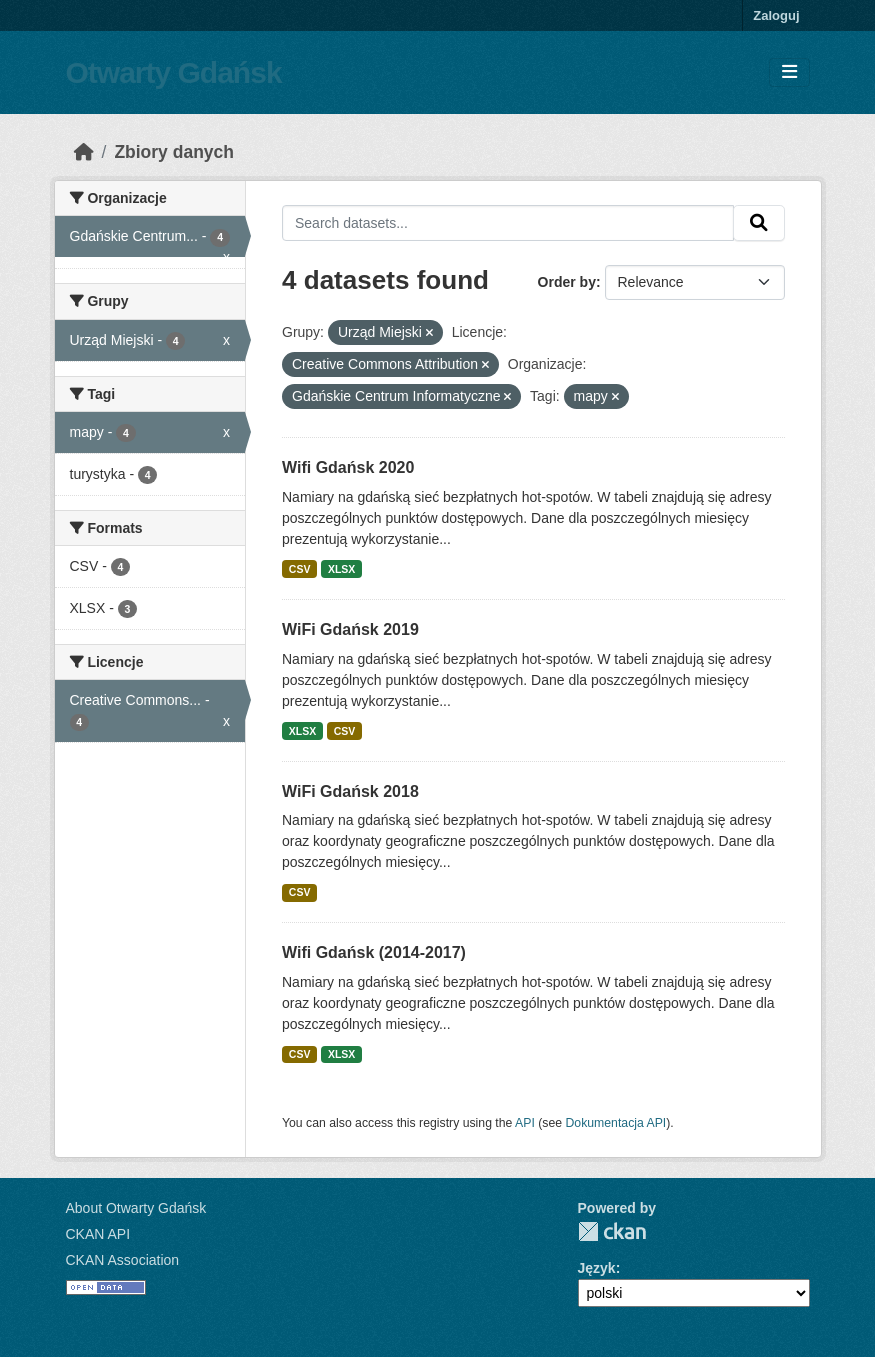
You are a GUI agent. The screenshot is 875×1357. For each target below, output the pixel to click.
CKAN (612, 1231)
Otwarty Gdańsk (174, 72)
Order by (567, 282)
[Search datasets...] (508, 223)
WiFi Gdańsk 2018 (350, 791)
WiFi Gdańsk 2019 (350, 629)
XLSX (341, 569)
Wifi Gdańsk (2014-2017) (374, 952)
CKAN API (98, 1234)
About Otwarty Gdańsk (136, 1208)
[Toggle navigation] (789, 72)
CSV (300, 569)
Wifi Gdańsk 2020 (348, 467)
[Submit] (759, 223)
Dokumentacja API (616, 1123)
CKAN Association (123, 1260)
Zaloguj (776, 15)
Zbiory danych (174, 152)
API (525, 1123)
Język (597, 1268)
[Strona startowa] (84, 152)
